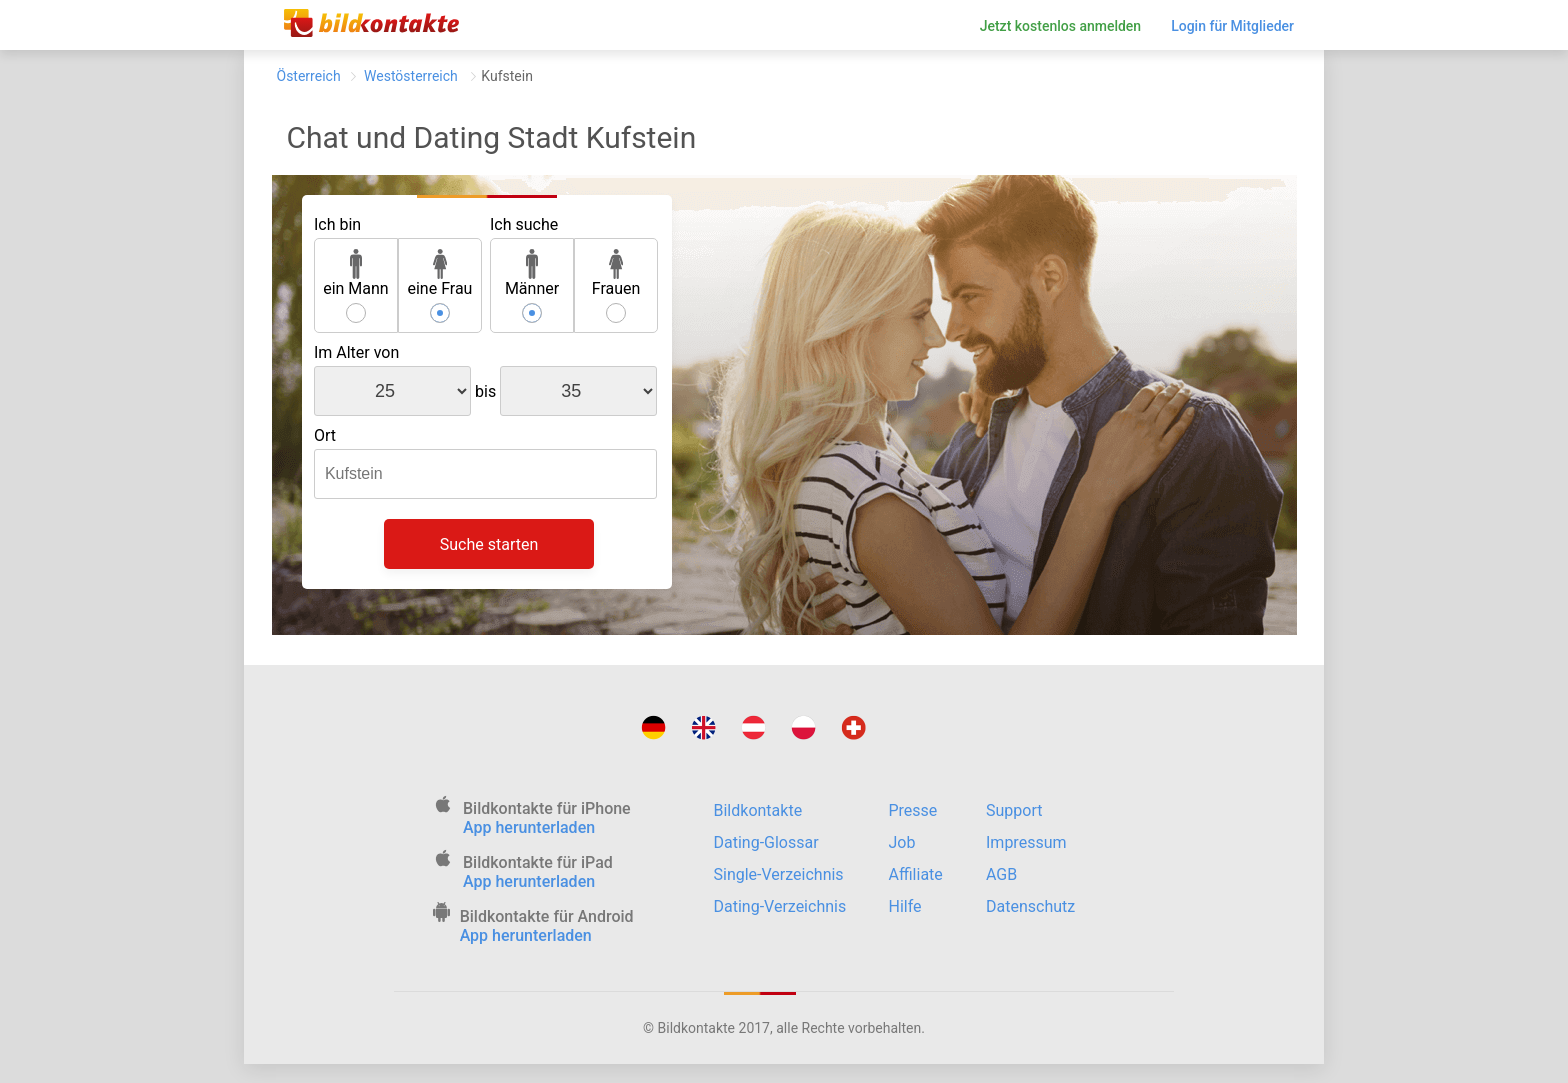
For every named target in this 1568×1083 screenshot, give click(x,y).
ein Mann (356, 273)
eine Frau (439, 273)
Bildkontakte (758, 810)
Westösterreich (411, 76)
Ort (325, 435)
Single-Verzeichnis (779, 874)
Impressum (1026, 842)
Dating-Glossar (766, 842)
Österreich (309, 76)
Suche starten (489, 544)
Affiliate (916, 874)
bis (485, 391)
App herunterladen (529, 827)
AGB (1001, 874)
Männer (532, 273)
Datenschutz (1030, 906)
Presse (913, 810)
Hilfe (905, 906)
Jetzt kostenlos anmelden (1061, 26)
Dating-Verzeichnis (780, 906)
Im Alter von (356, 352)
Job (902, 842)
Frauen (616, 273)
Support (1014, 810)
